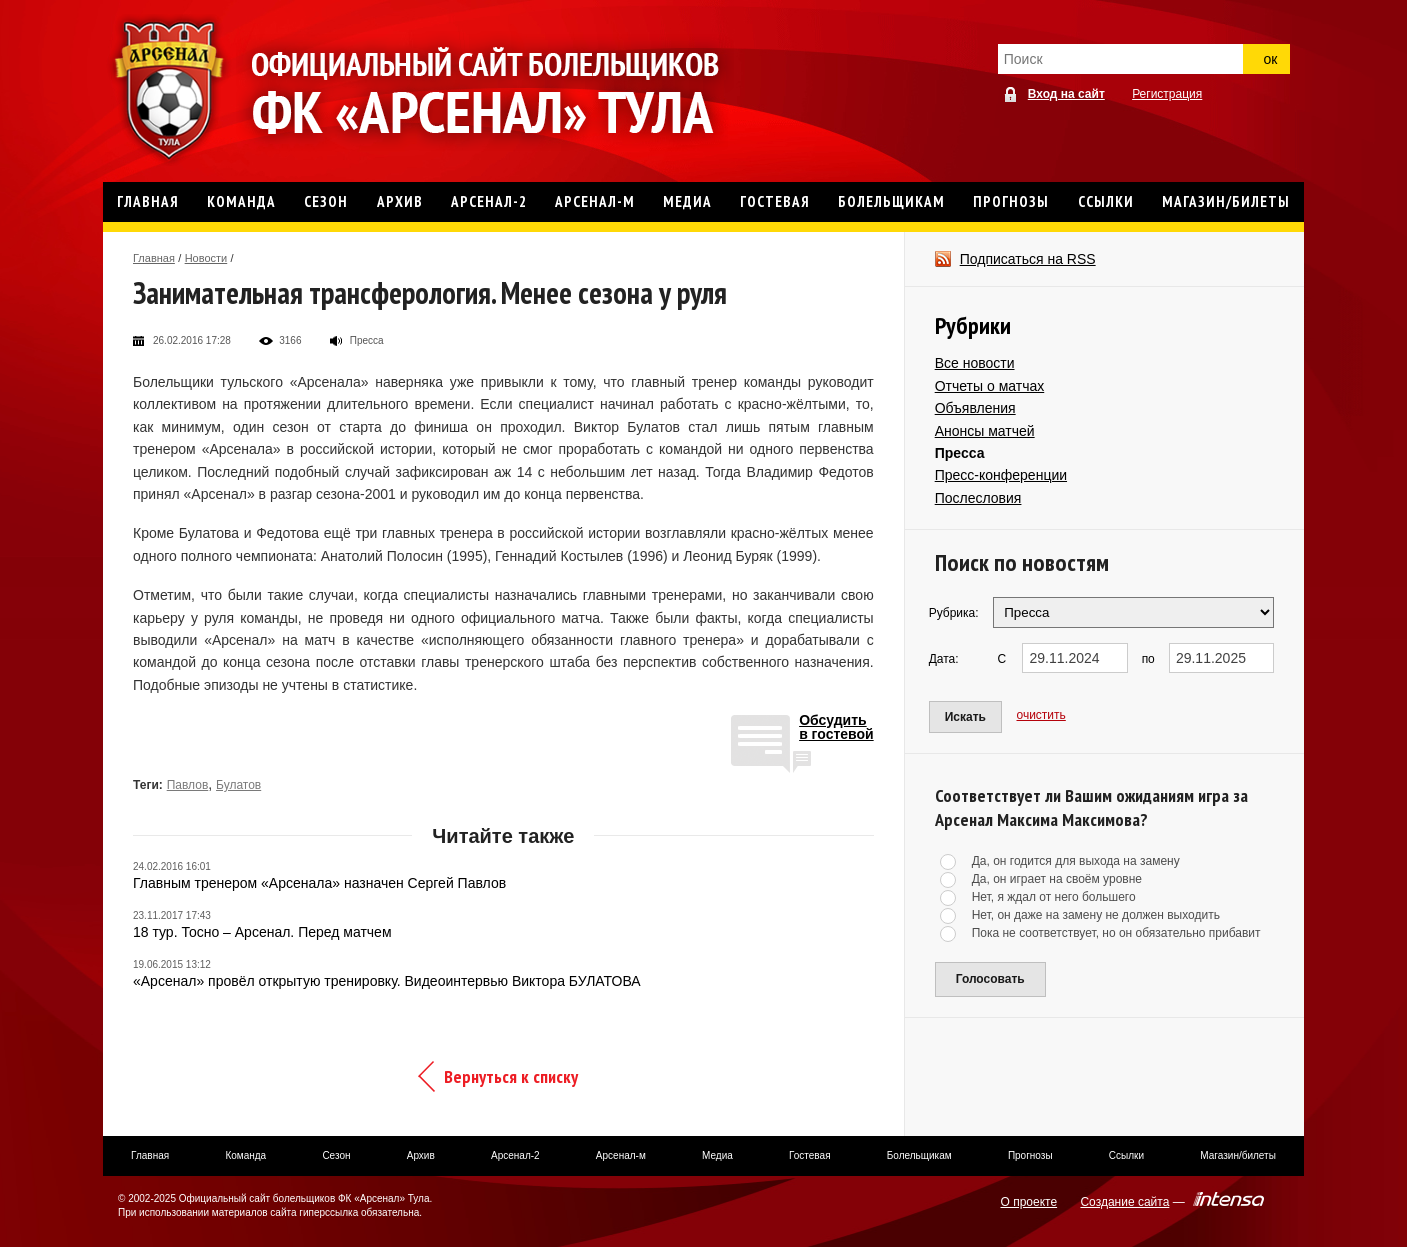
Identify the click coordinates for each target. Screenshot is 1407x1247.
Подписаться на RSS (1028, 259)
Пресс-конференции (1001, 475)
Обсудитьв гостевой (836, 727)
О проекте (1029, 1202)
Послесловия (978, 498)
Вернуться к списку (511, 1076)
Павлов (188, 785)
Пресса (960, 453)
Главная (154, 258)
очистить (1041, 715)
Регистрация (1167, 94)
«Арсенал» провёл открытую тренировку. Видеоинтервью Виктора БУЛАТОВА (387, 981)
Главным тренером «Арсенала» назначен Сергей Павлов (319, 883)
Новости (206, 258)
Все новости (975, 363)
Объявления (975, 408)
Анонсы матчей (985, 431)
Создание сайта (1124, 1202)
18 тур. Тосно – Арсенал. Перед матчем (262, 932)
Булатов (238, 785)
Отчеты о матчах (990, 386)
